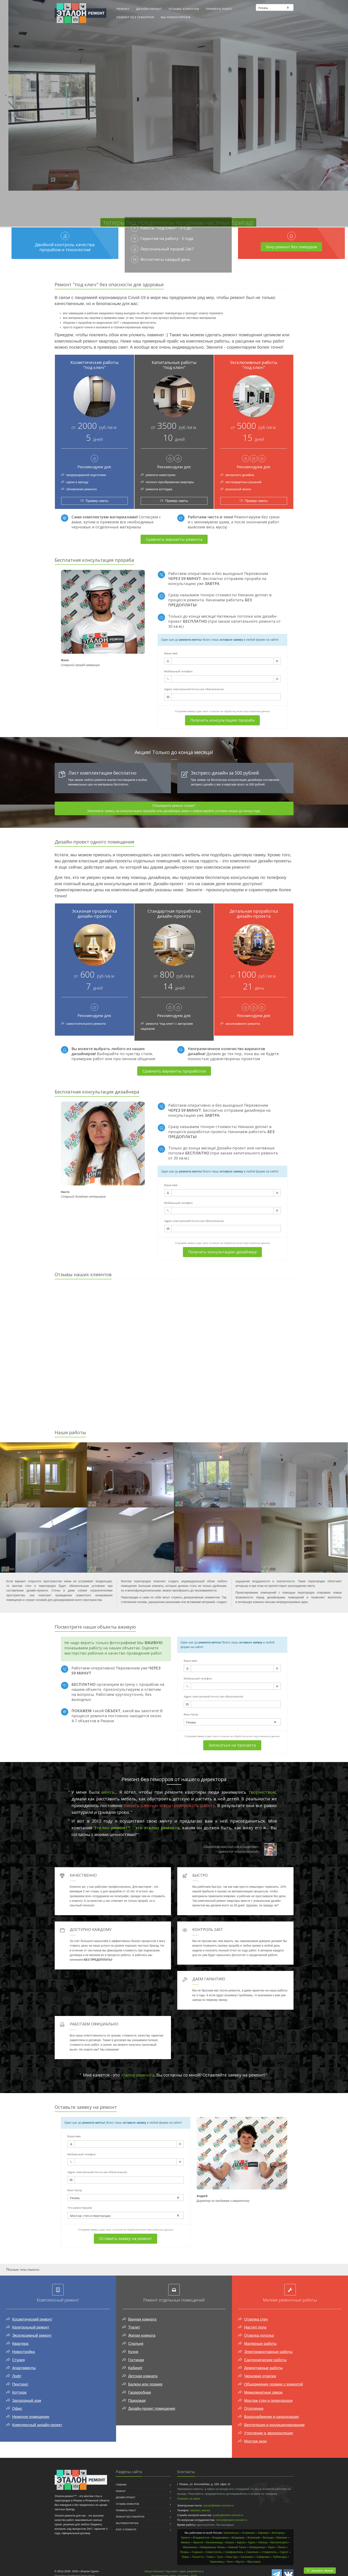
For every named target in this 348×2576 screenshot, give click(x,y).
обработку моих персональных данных (247, 711)
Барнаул (263, 2532)
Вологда (268, 2537)
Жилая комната (141, 2335)
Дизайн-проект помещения (151, 2409)
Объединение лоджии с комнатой (273, 2384)
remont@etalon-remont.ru (231, 2520)
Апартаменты (24, 2368)
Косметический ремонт (32, 2319)
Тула (220, 2556)
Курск (251, 2542)
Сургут (284, 2552)
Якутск (240, 2561)
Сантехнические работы (265, 2360)
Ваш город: (191, 1714)
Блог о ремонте (126, 2529)
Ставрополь (269, 2552)
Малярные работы (260, 2344)
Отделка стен (256, 2319)
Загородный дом (26, 2401)
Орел (271, 2547)
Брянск (185, 2537)
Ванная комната (142, 2319)
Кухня (133, 2352)
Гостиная (136, 2360)
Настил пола (255, 2327)
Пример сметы (94, 501)
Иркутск (198, 2542)
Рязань (184, 2552)
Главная (121, 2484)
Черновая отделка (260, 2376)
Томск (210, 2556)
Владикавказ (220, 2537)
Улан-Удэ (231, 2556)
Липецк (262, 2542)
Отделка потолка (259, 2335)
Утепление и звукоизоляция (268, 2433)
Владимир (238, 2537)
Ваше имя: (171, 653)
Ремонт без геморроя (135, 17)
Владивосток (201, 2537)
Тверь (185, 2556)
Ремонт (123, 8)
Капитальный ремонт (30, 2327)
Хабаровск (263, 2556)
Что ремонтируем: (79, 2208)
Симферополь (234, 2552)
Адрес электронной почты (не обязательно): (194, 689)
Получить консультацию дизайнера (222, 1251)
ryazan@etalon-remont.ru (218, 2505)
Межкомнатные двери (263, 2392)
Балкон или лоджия (145, 2384)
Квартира (20, 2344)
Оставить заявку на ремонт (125, 2238)
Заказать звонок (320, 2570)
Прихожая (137, 2401)
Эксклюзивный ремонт (32, 2335)
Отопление (253, 2409)
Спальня (135, 2344)
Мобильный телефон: (178, 671)
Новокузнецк (257, 2547)
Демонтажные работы (263, 2368)
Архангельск (231, 2532)
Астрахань (248, 2532)
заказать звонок (200, 2510)
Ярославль (254, 2561)
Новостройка (23, 2352)
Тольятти (197, 2556)
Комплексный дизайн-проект (37, 2425)
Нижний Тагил (237, 2547)
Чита (229, 2561)
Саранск (197, 2552)
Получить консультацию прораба (222, 720)
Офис (17, 2409)
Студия (18, 2360)
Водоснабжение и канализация (271, 2417)
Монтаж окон (255, 2441)
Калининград (214, 2542)
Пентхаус (20, 2384)
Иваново (281, 2537)
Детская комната (143, 2376)
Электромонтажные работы (268, 2352)
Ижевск (185, 2542)
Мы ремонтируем (175, 17)
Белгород (278, 2532)
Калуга (229, 2542)
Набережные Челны (212, 2547)
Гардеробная (139, 2392)
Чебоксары (280, 2556)
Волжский (254, 2537)
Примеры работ (219, 8)
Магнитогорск (279, 2542)
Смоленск (252, 2552)
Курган (241, 2542)
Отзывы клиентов (184, 8)
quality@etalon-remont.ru (228, 2515)
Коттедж (19, 2392)
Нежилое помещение (30, 2417)
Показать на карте (188, 2498)
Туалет (134, 2327)
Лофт (16, 2376)
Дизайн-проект (149, 8)
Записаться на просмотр (232, 1745)
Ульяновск (246, 2556)
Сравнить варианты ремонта (174, 539)
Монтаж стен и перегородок (268, 2401)
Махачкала (190, 2547)
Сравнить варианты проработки (174, 1071)
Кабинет (135, 2368)
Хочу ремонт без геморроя (291, 246)
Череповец (217, 2561)
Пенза (281, 2547)
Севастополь (214, 2552)
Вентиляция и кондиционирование (274, 2425)
